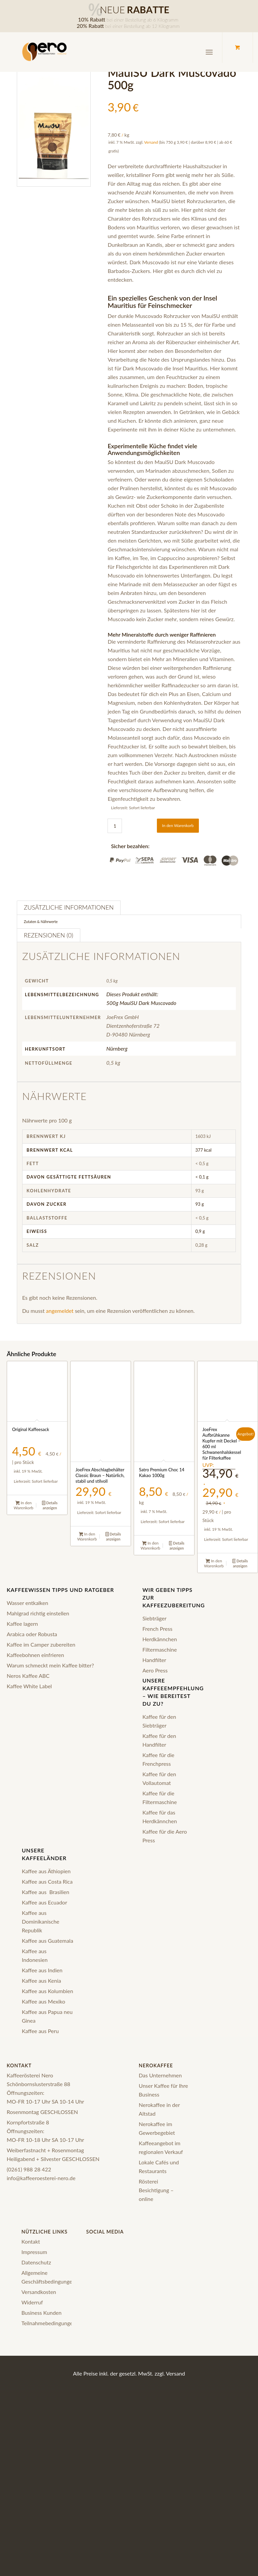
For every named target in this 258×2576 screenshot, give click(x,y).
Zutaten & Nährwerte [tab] (41, 921)
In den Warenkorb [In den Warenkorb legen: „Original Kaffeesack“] (24, 1505)
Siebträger (154, 1618)
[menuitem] (210, 52)
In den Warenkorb (178, 825)
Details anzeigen (49, 1505)
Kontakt (31, 2241)
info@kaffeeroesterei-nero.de (41, 2178)
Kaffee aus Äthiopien (46, 1871)
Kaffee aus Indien (42, 1970)
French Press (157, 1628)
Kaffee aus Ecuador (44, 1902)
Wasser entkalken (27, 1603)
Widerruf (32, 2302)
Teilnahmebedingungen (49, 2323)
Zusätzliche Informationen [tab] (69, 907)
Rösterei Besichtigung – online (156, 2190)
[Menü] (209, 52)
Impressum (34, 2252)
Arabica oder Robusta (32, 1634)
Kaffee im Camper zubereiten (41, 1644)
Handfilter (154, 1660)
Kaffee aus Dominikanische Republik (40, 1921)
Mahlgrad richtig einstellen (38, 1613)
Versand (151, 142)
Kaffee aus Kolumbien (47, 1991)
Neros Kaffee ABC (28, 1675)
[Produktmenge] (115, 826)
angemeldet (60, 1310)
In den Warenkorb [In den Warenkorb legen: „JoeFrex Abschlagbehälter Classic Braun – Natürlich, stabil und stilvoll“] (87, 1536)
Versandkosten (39, 2292)
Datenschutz (36, 2262)
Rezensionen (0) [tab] (48, 935)
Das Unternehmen (160, 2075)
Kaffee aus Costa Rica (47, 1881)
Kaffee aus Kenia (41, 1980)
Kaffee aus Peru (40, 2031)
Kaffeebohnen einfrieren (35, 1655)
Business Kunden (42, 2312)
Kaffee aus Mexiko (43, 2001)
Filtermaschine (159, 1649)
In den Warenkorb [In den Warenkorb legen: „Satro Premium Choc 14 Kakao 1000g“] (150, 1545)
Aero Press (155, 1670)
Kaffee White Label (29, 1686)
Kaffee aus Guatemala (47, 1940)
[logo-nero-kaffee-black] (44, 52)
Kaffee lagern (22, 1623)
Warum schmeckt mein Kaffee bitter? (50, 1665)
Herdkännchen (159, 1639)
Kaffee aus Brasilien (45, 1892)
